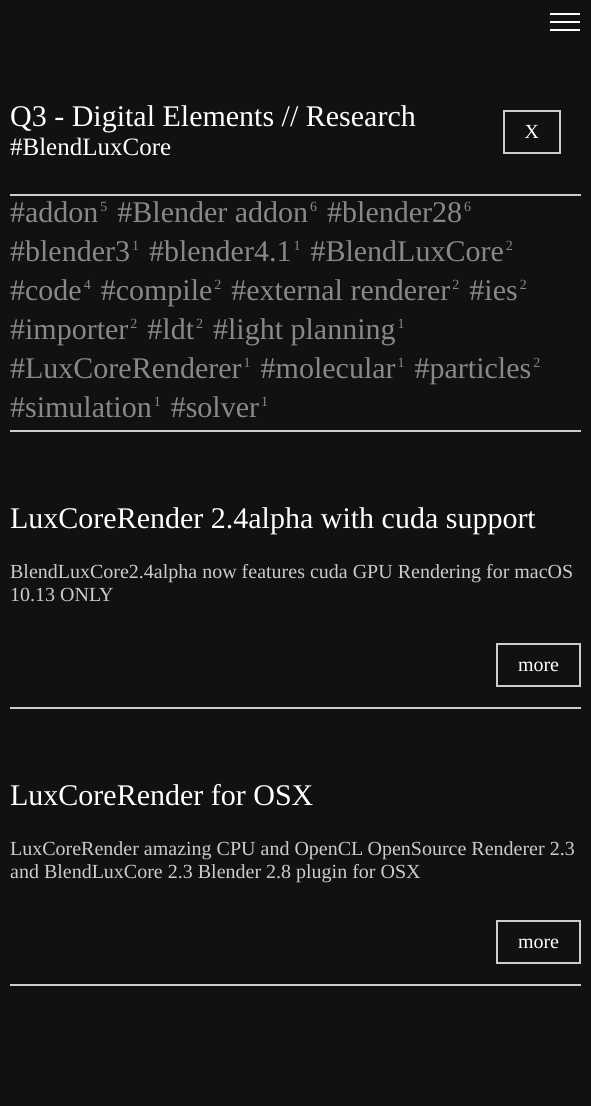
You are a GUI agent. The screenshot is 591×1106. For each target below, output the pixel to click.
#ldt (175, 329)
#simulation (85, 407)
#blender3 (74, 251)
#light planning (309, 329)
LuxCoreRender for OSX (161, 795)
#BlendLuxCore (411, 251)
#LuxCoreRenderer (130, 368)
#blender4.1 (224, 251)
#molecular (333, 368)
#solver (219, 407)
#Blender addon (217, 212)
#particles (478, 368)
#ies (497, 290)
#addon (58, 212)
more (538, 665)
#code (50, 290)
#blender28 (399, 212)
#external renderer (345, 290)
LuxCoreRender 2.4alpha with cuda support (273, 518)
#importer (73, 329)
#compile (161, 290)
